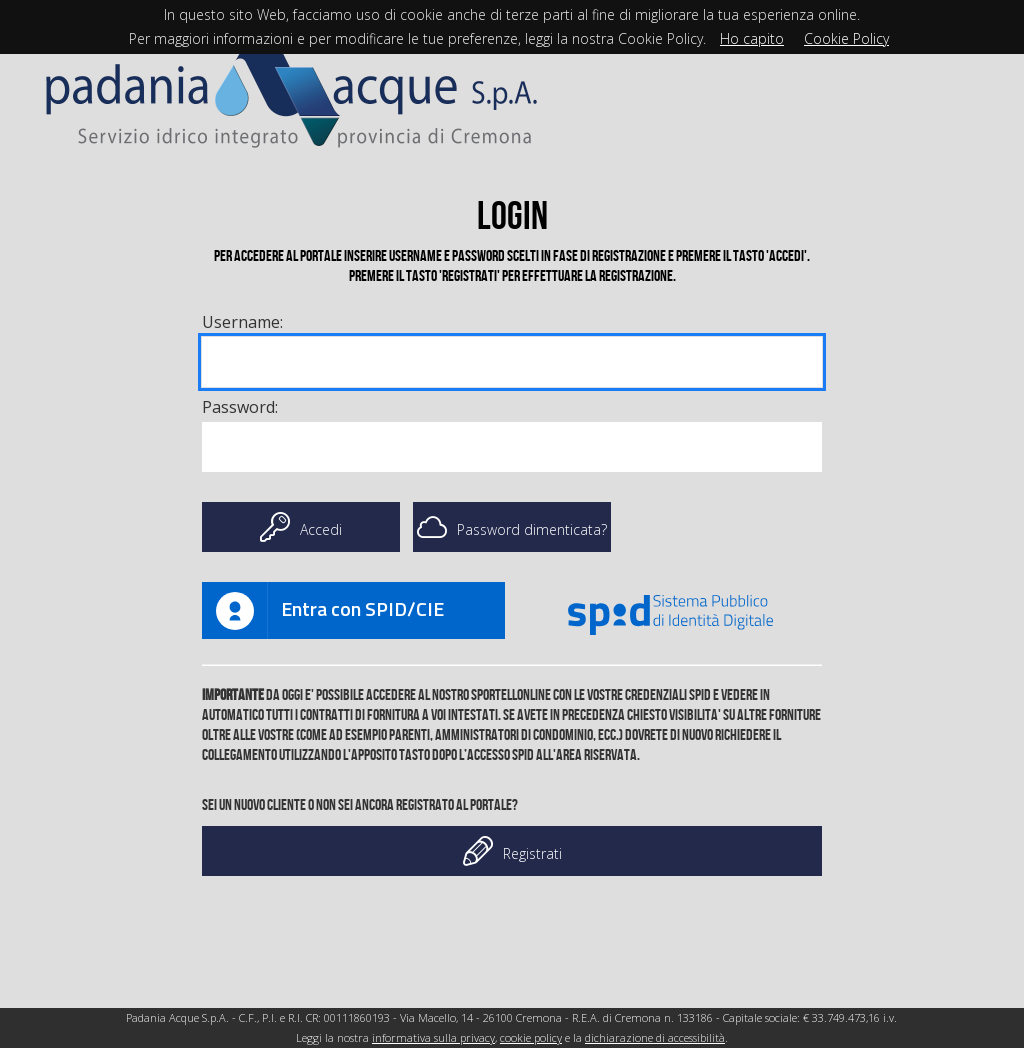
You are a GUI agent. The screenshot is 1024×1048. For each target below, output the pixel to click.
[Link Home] (292, 86)
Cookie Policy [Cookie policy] (846, 38)
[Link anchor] (353, 610)
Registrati (512, 851)
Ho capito (752, 38)
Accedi (301, 527)
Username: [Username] (242, 322)
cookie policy (531, 1037)
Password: (240, 407)
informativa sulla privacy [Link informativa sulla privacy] (433, 1037)
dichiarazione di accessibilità (655, 1037)
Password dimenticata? (512, 527)
